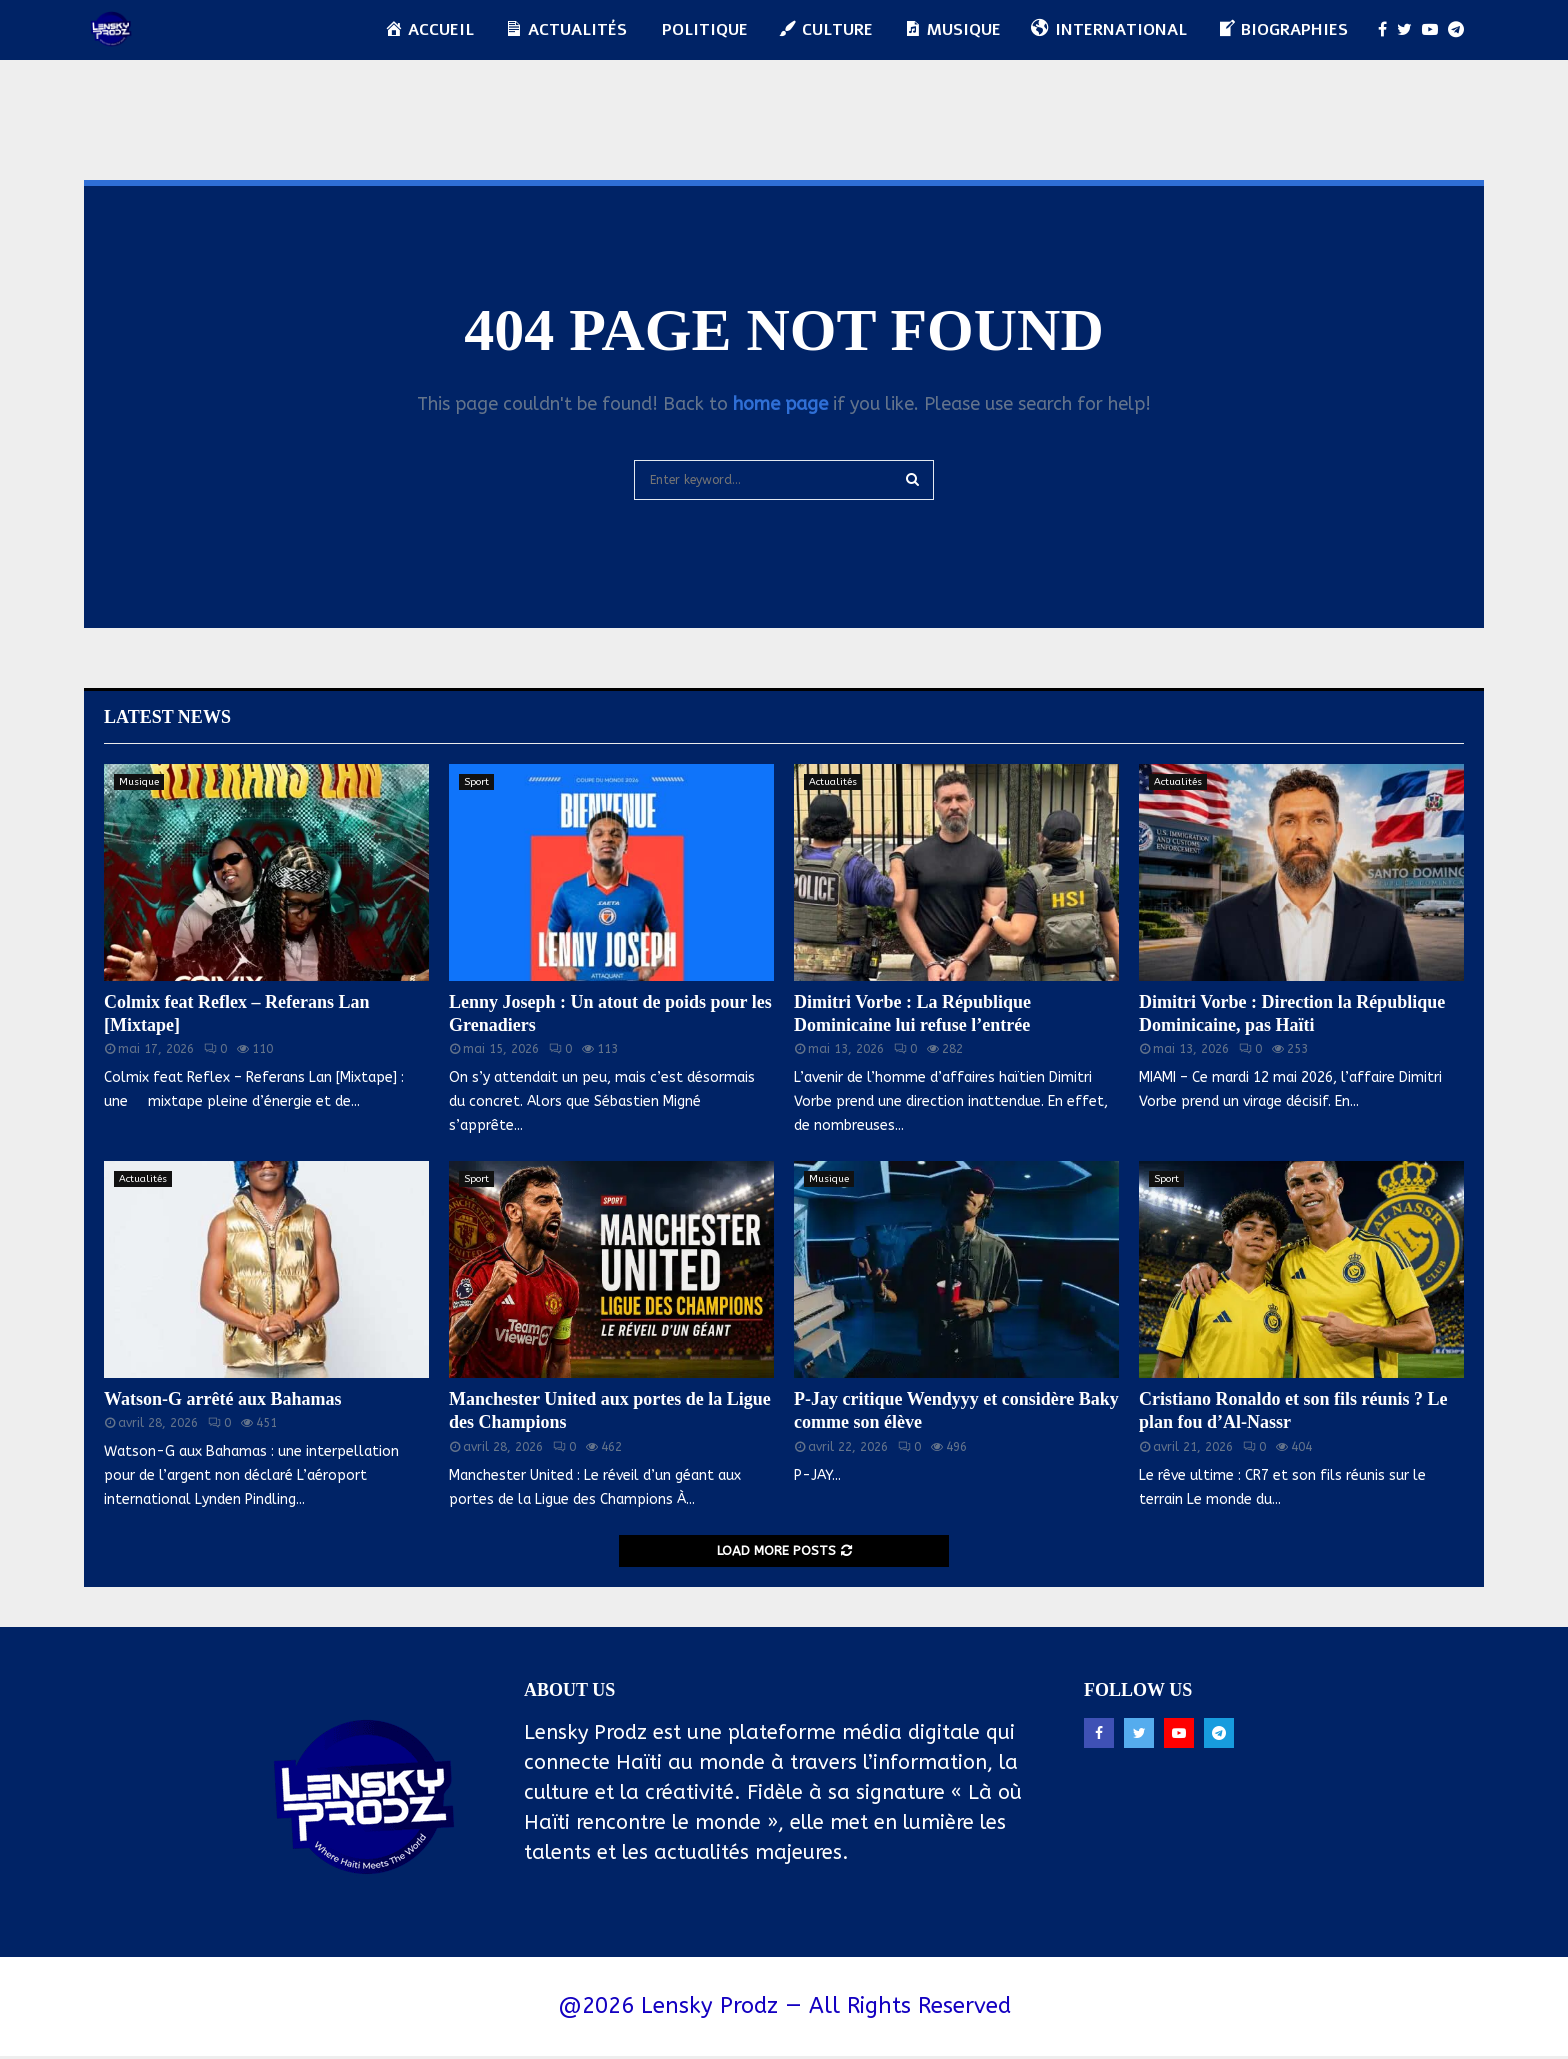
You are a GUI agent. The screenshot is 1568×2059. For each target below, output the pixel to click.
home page (780, 404)
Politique (705, 30)
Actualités (833, 782)
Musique (139, 782)
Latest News (167, 717)
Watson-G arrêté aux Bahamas (223, 1399)
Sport (476, 782)
